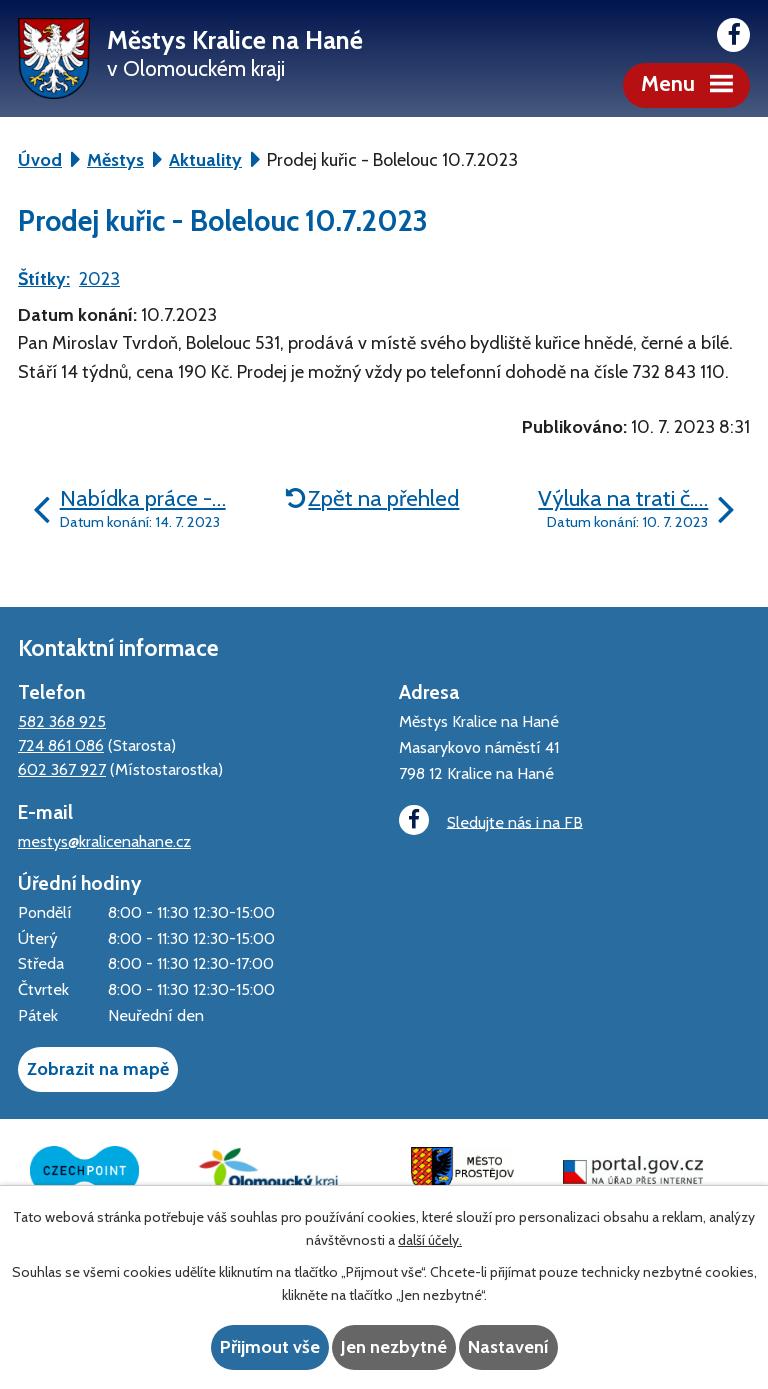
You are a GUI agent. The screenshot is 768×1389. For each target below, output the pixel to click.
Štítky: (44, 279)
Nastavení (508, 1347)
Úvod (40, 160)
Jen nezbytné (394, 1347)
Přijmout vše (270, 1347)
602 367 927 (62, 769)
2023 (99, 279)
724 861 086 (61, 745)
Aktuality (205, 160)
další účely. (430, 1240)
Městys (115, 160)
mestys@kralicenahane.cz (104, 841)
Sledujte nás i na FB (491, 820)
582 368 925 (62, 721)
